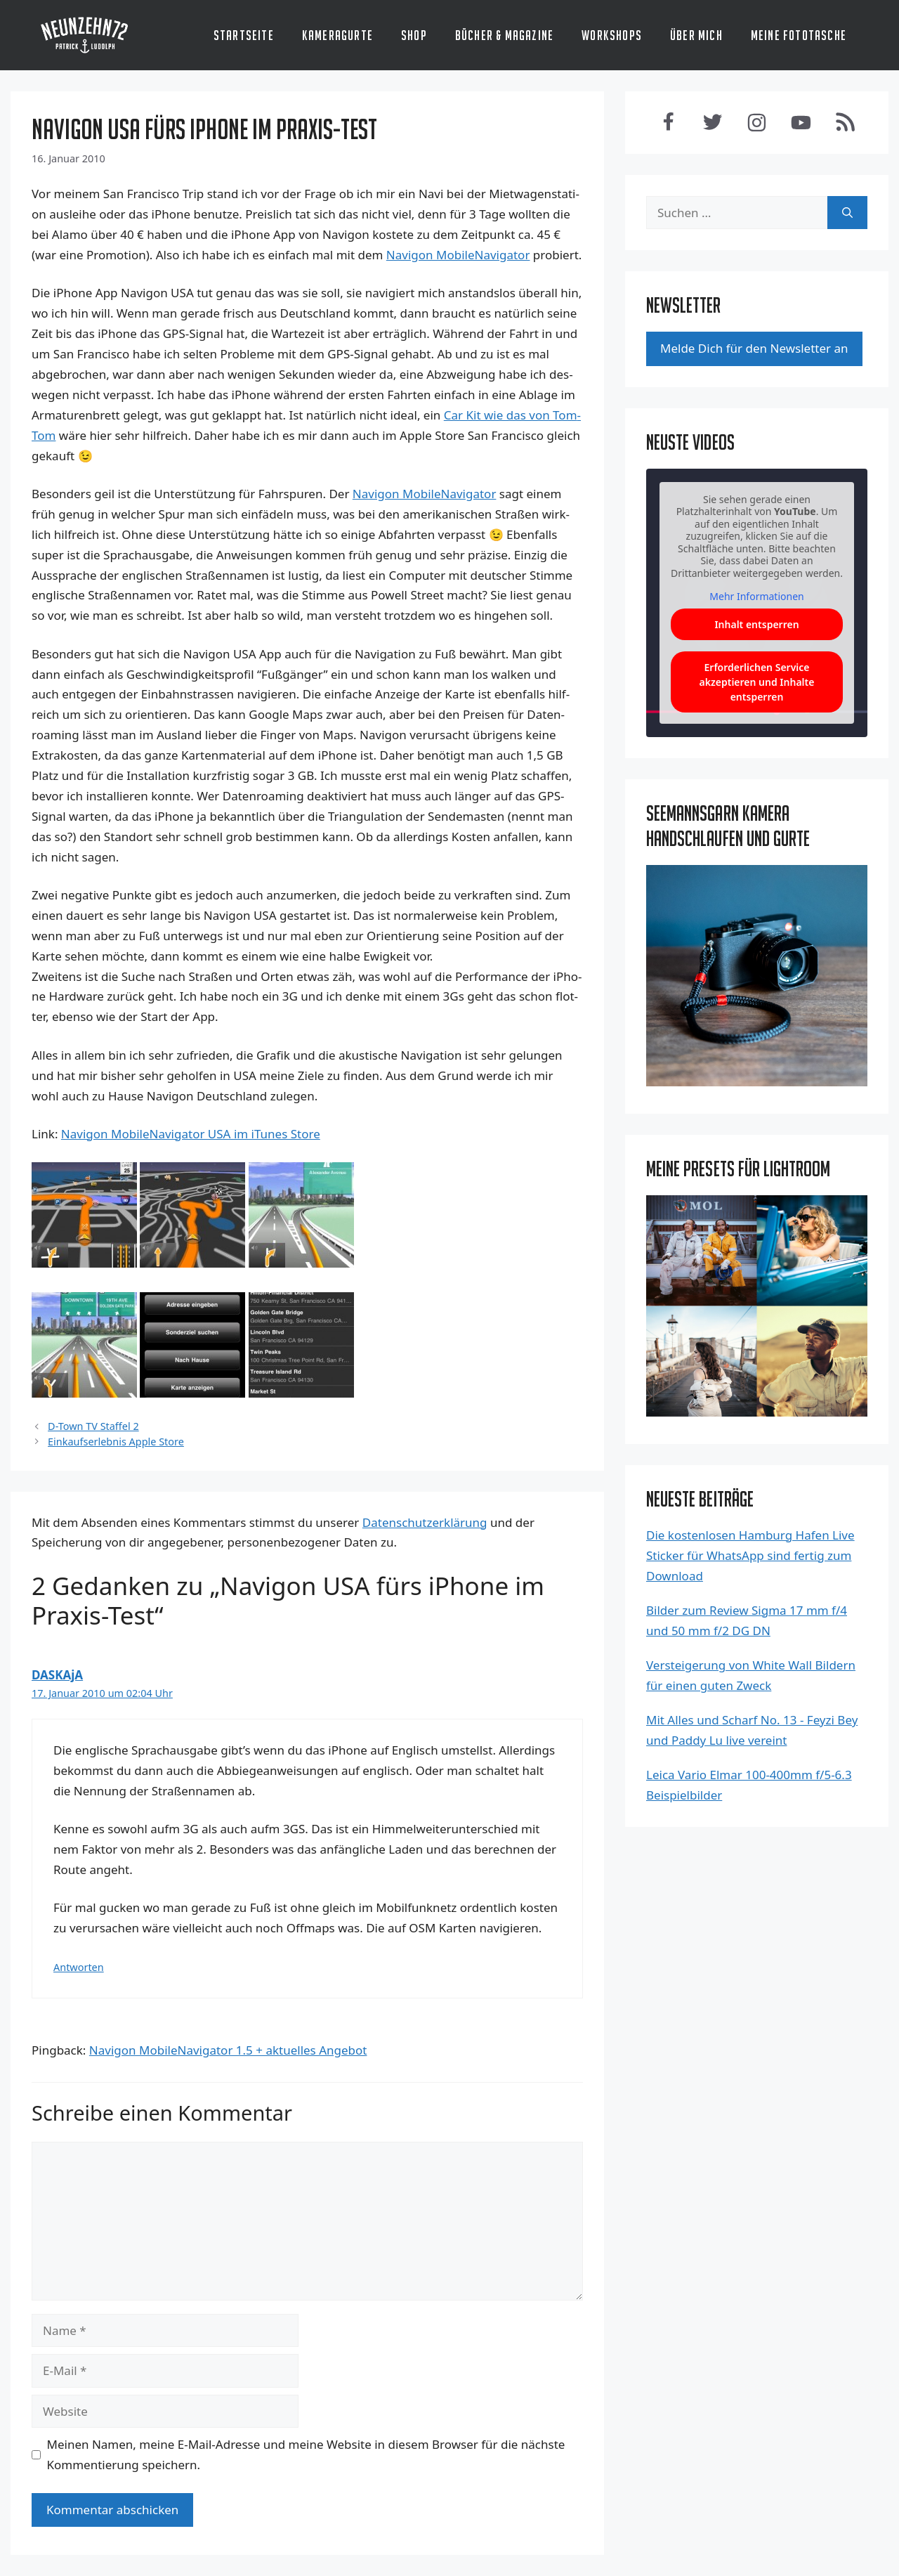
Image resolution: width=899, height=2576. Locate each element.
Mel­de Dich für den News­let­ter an (754, 348)
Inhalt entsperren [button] (756, 624)
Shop (414, 35)
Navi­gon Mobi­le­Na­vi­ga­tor (458, 255)
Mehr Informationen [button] (756, 597)
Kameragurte (337, 35)
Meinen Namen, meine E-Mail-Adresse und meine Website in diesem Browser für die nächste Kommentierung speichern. (306, 2454)
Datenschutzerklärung (424, 1522)
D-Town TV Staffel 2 (93, 1426)
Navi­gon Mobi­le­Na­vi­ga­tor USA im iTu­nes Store (190, 1134)
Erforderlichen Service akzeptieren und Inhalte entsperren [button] (757, 682)
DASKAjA (57, 1675)
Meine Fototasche (798, 35)
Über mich (696, 35)
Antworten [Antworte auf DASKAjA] (78, 1967)
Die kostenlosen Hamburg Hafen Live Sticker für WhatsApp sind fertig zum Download (750, 1555)
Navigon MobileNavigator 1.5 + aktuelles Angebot (228, 2050)
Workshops (612, 35)
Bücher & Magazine (504, 35)
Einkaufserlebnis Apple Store (116, 1441)
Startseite (244, 35)
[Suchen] (847, 213)
